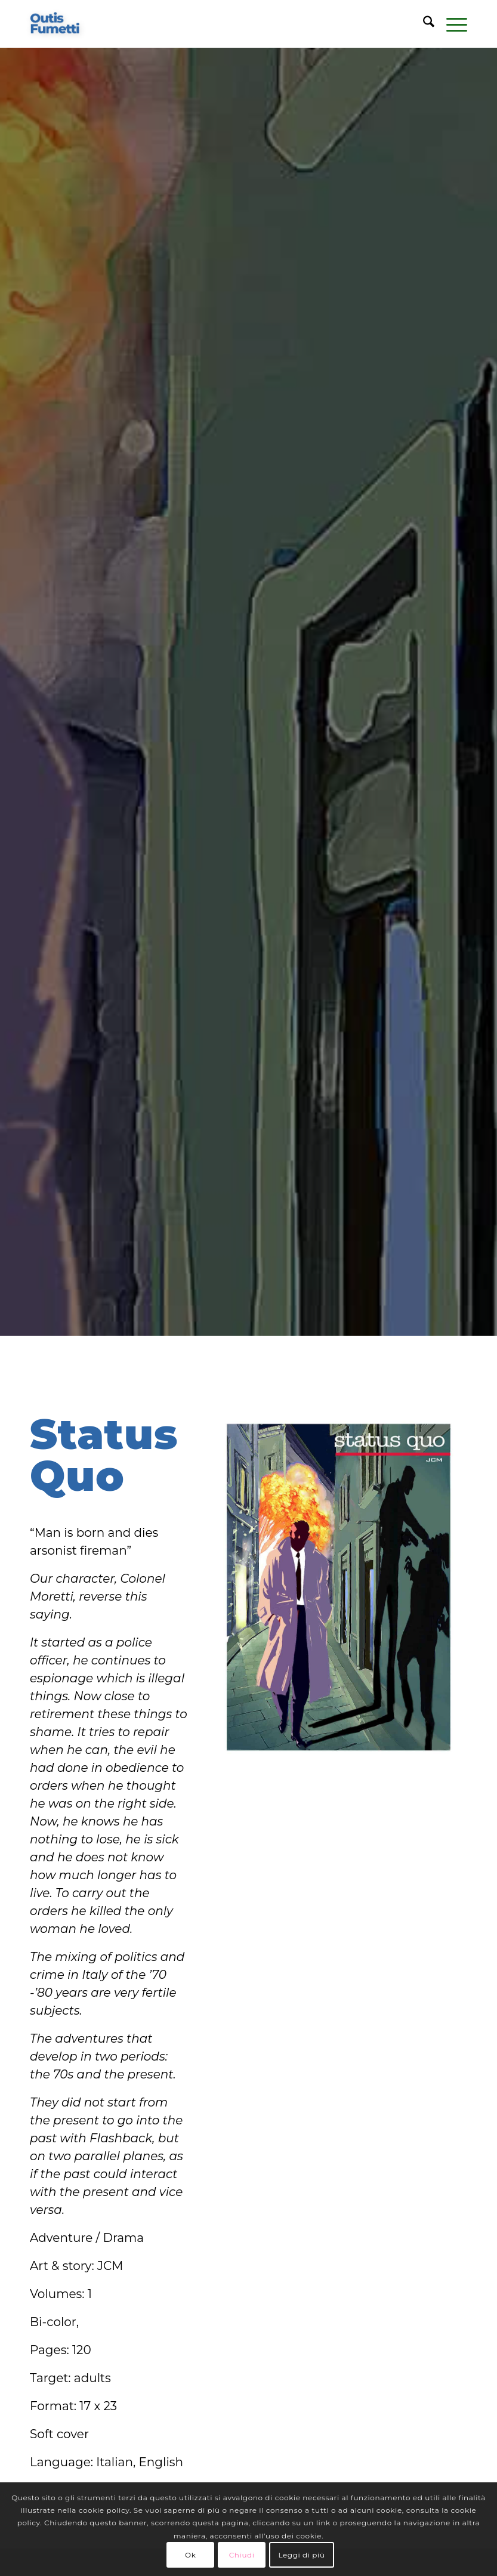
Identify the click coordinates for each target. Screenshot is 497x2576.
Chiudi (242, 2554)
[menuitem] (422, 24)
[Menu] (450, 24)
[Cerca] (422, 24)
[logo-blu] (55, 24)
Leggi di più (301, 2554)
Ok (190, 2554)
